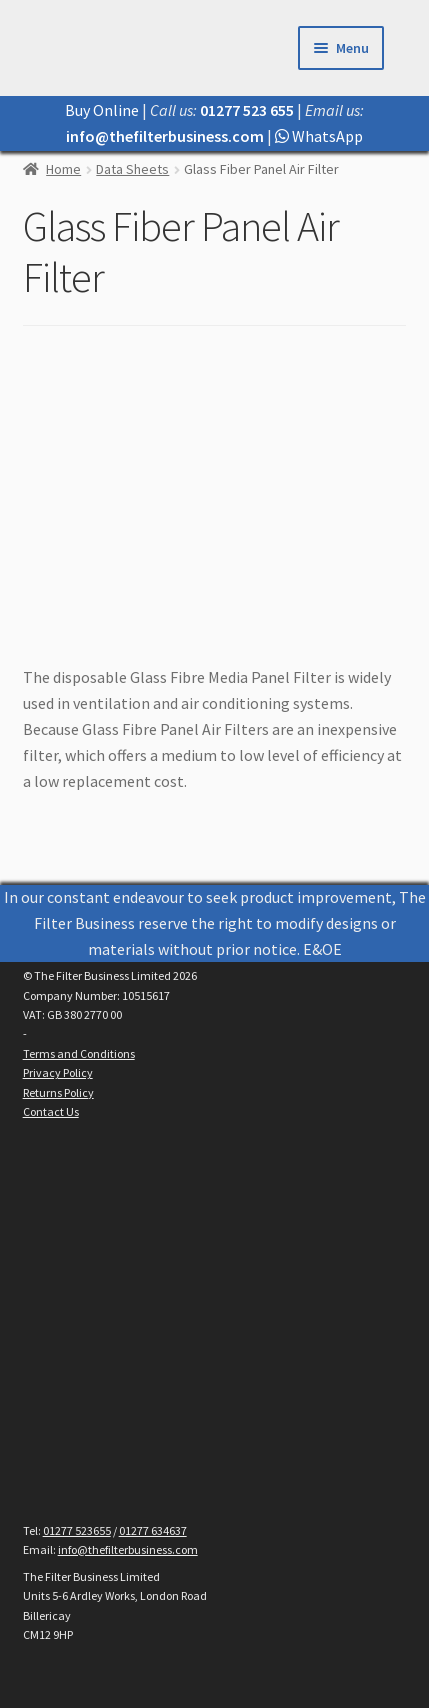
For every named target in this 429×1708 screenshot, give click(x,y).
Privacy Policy (58, 1072)
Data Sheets (132, 169)
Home (63, 169)
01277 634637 (153, 1530)
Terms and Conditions (79, 1053)
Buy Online (102, 110)
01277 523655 (77, 1530)
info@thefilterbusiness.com (128, 1549)
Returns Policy (58, 1092)
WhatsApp (319, 136)
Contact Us (51, 1111)
